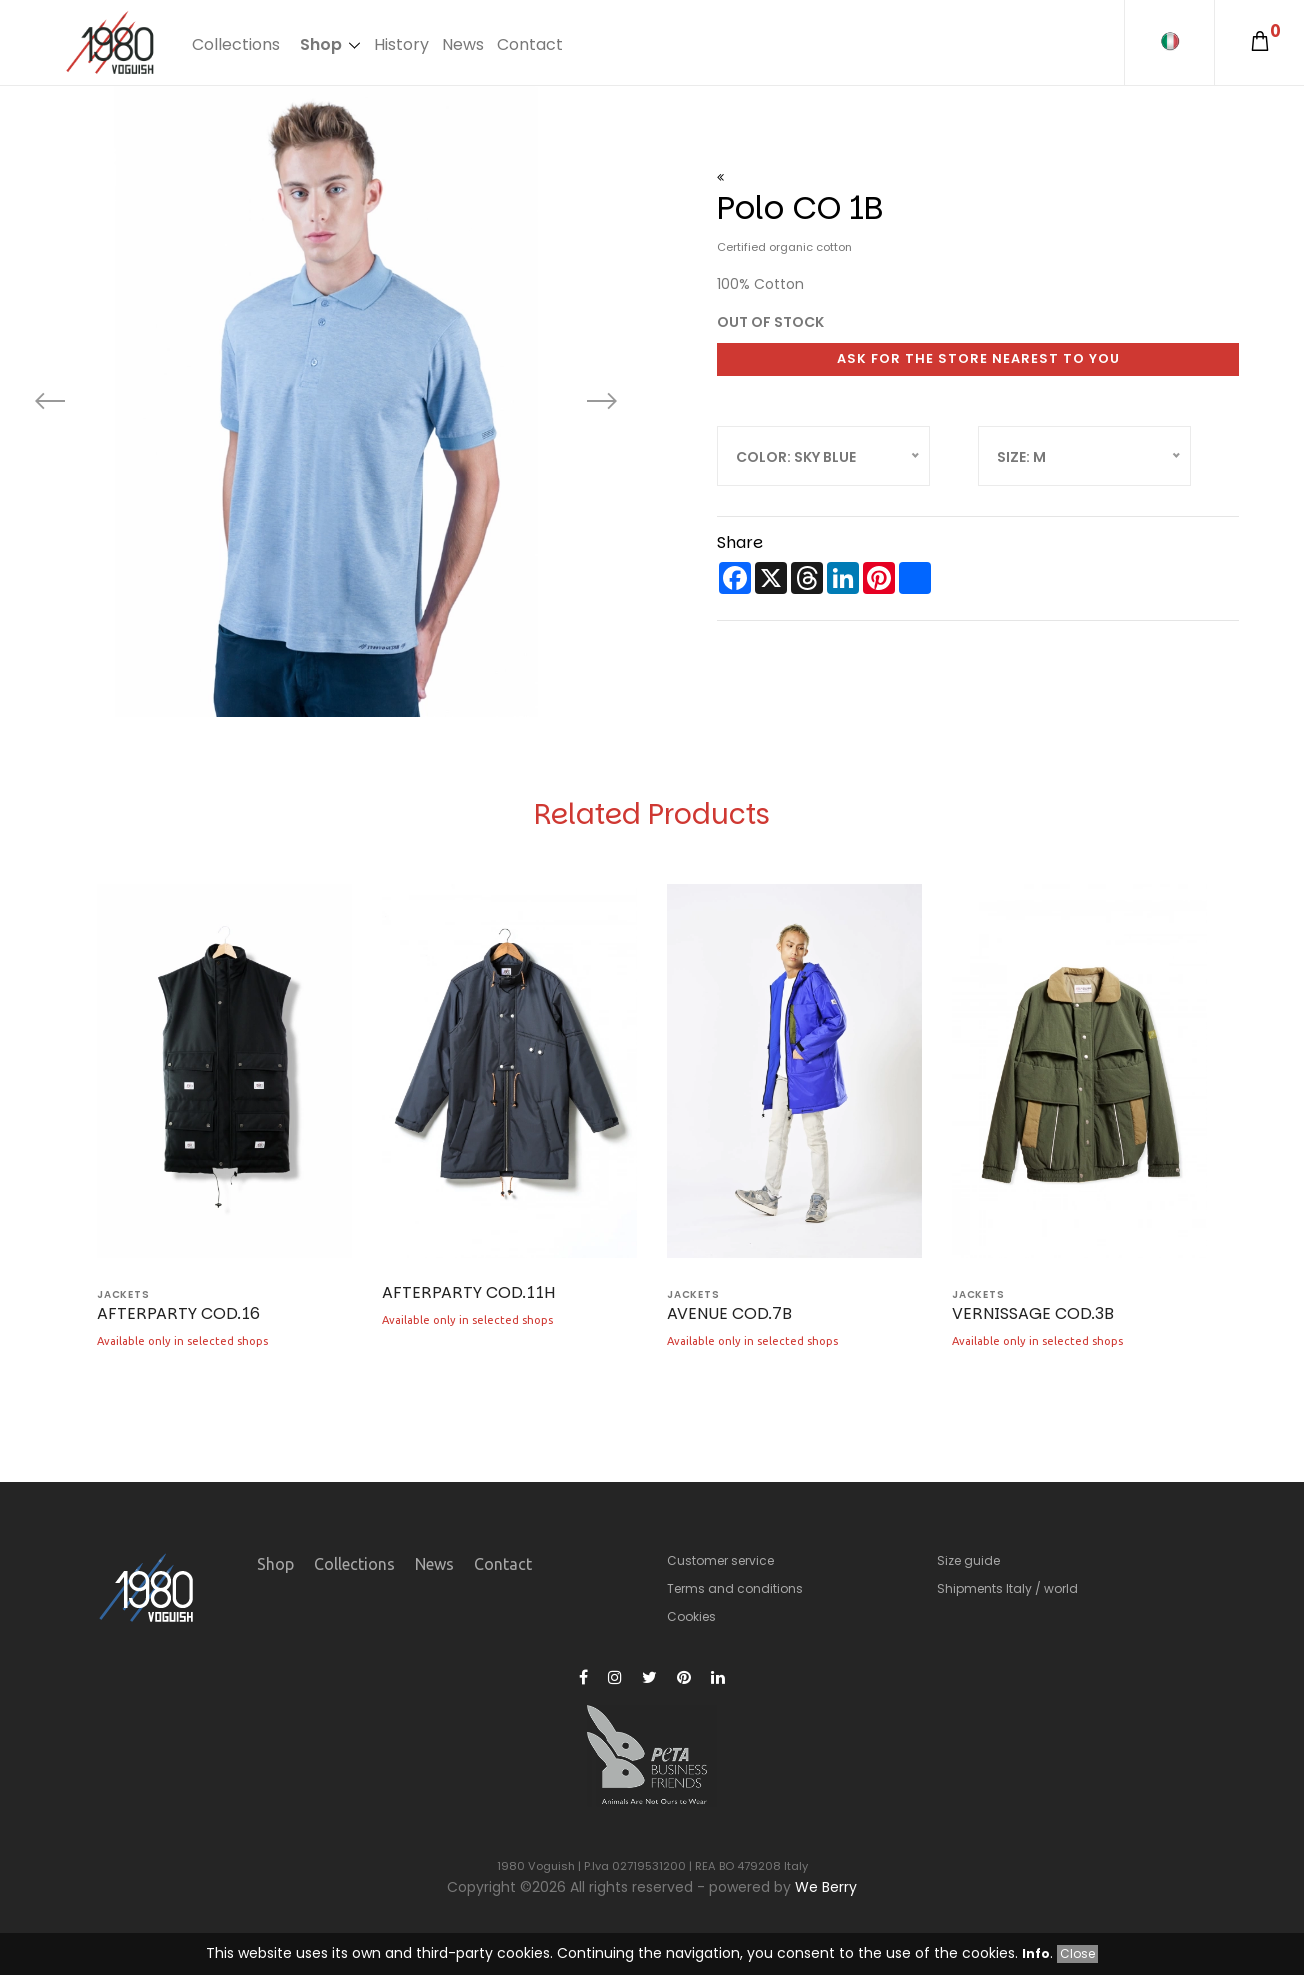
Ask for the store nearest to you (978, 358)
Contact (530, 44)
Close (1077, 1953)
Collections (236, 44)
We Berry (826, 1887)
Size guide (968, 1560)
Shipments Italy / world (1007, 1588)
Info (1036, 1953)
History (401, 44)
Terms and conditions (735, 1588)
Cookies (691, 1616)
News (463, 44)
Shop (321, 44)
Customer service (720, 1560)
